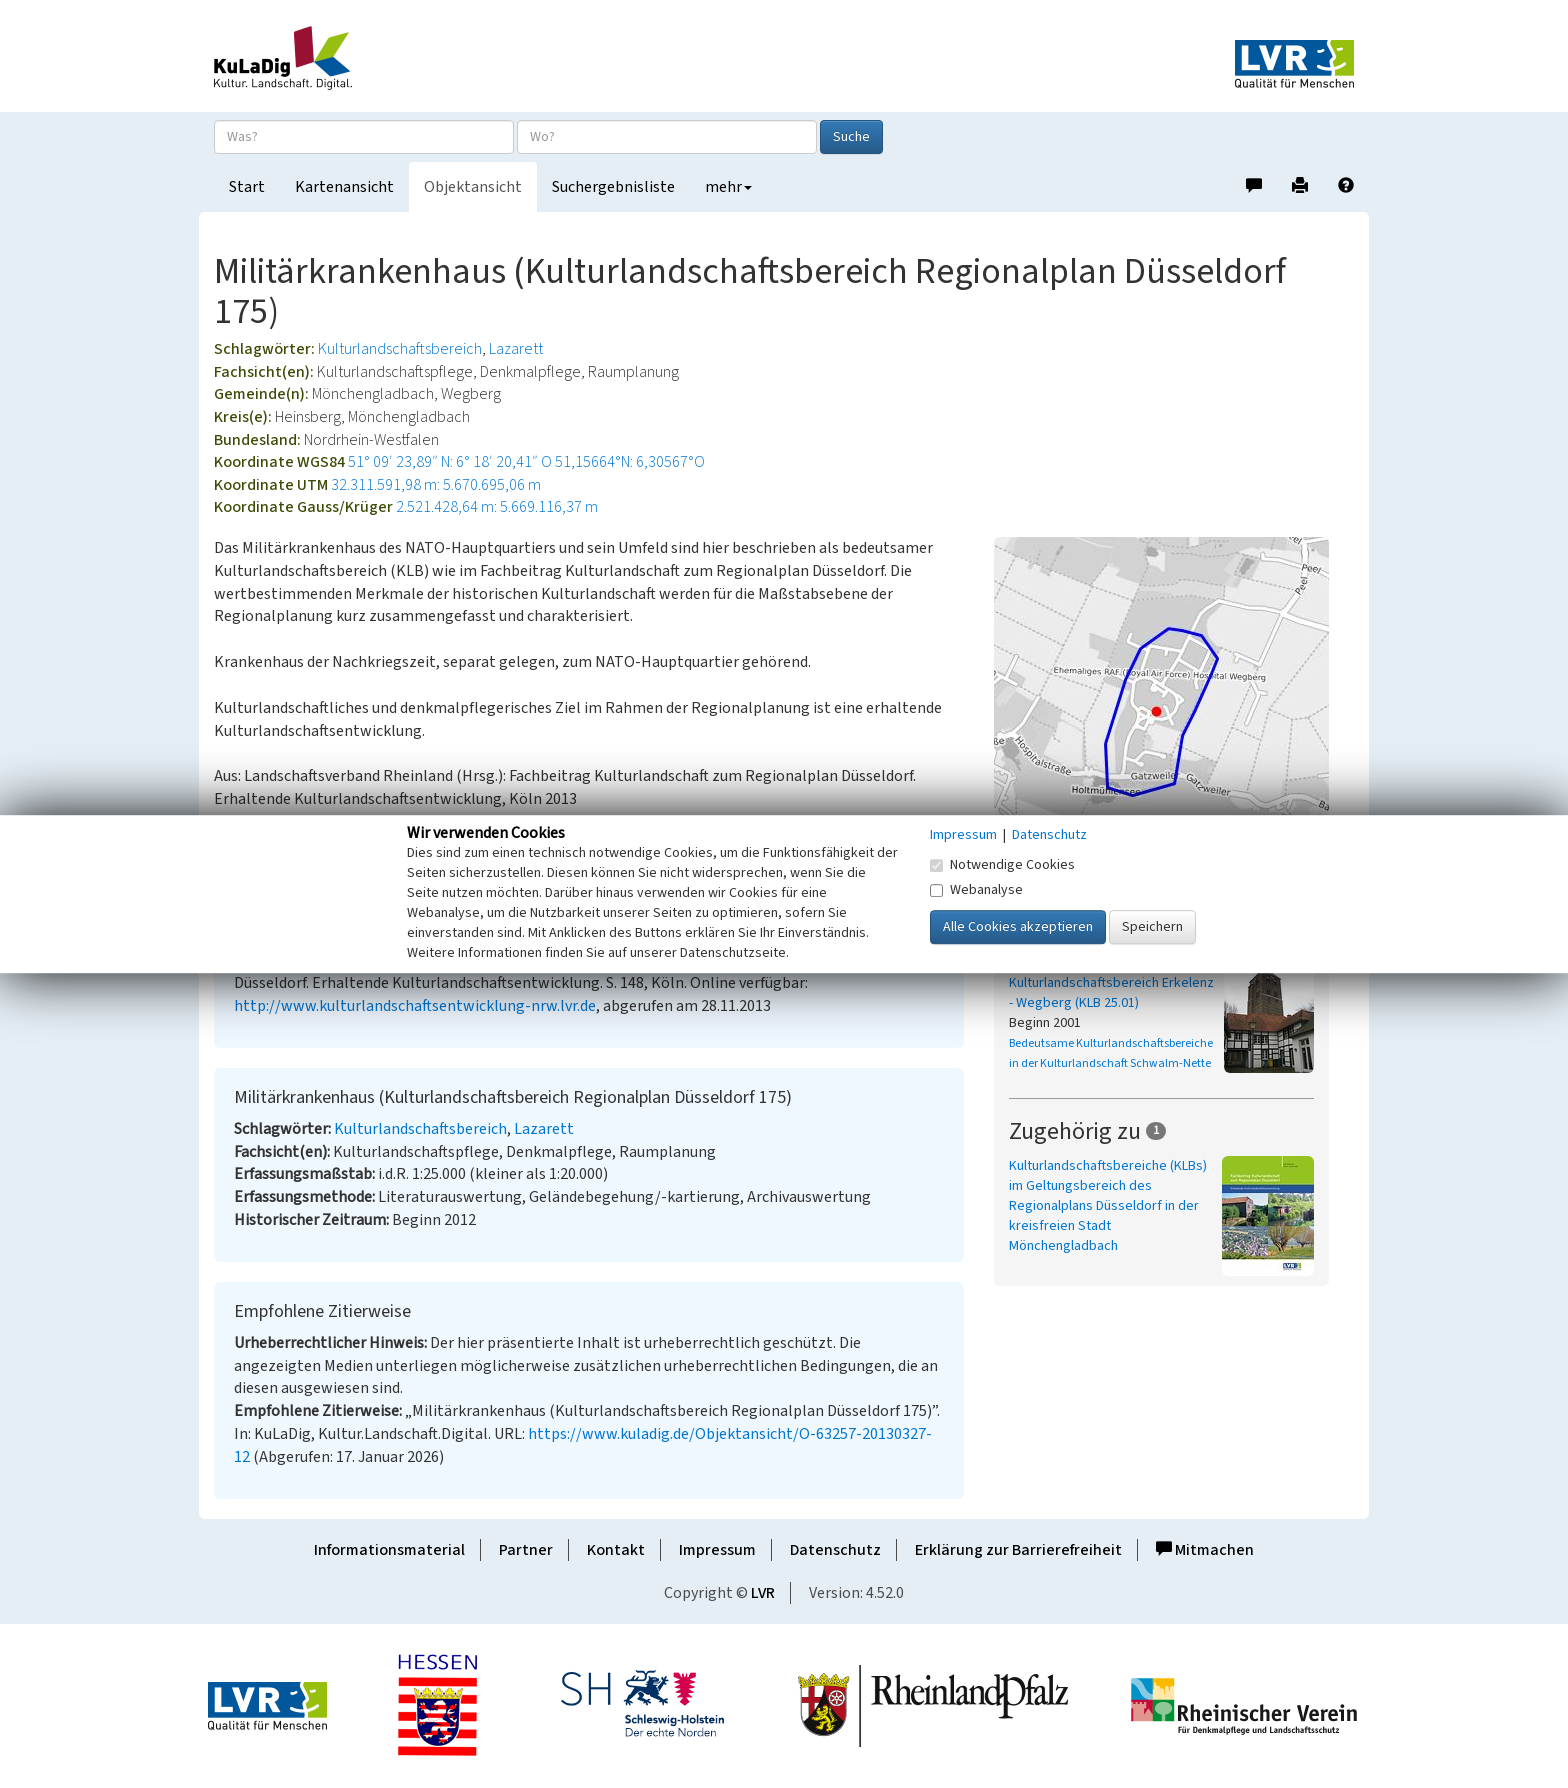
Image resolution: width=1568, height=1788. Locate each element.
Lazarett (516, 349)
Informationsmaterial (389, 1550)
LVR (763, 1593)
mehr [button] (728, 187)
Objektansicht (473, 187)
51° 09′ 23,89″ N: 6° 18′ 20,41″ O (450, 462)
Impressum (717, 1550)
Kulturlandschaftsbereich (400, 349)
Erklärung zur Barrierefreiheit (1018, 1550)
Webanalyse (976, 890)
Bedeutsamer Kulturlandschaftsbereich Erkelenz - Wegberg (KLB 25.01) (1111, 983)
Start (247, 187)
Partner (526, 1550)
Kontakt (616, 1550)
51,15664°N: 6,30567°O (630, 462)
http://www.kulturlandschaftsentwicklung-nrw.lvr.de (415, 1006)
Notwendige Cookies (1002, 865)
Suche (851, 137)
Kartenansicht (344, 187)
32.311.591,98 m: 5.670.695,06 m (436, 485)
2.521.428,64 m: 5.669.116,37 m (497, 507)
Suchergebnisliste (613, 187)
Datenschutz (835, 1550)
